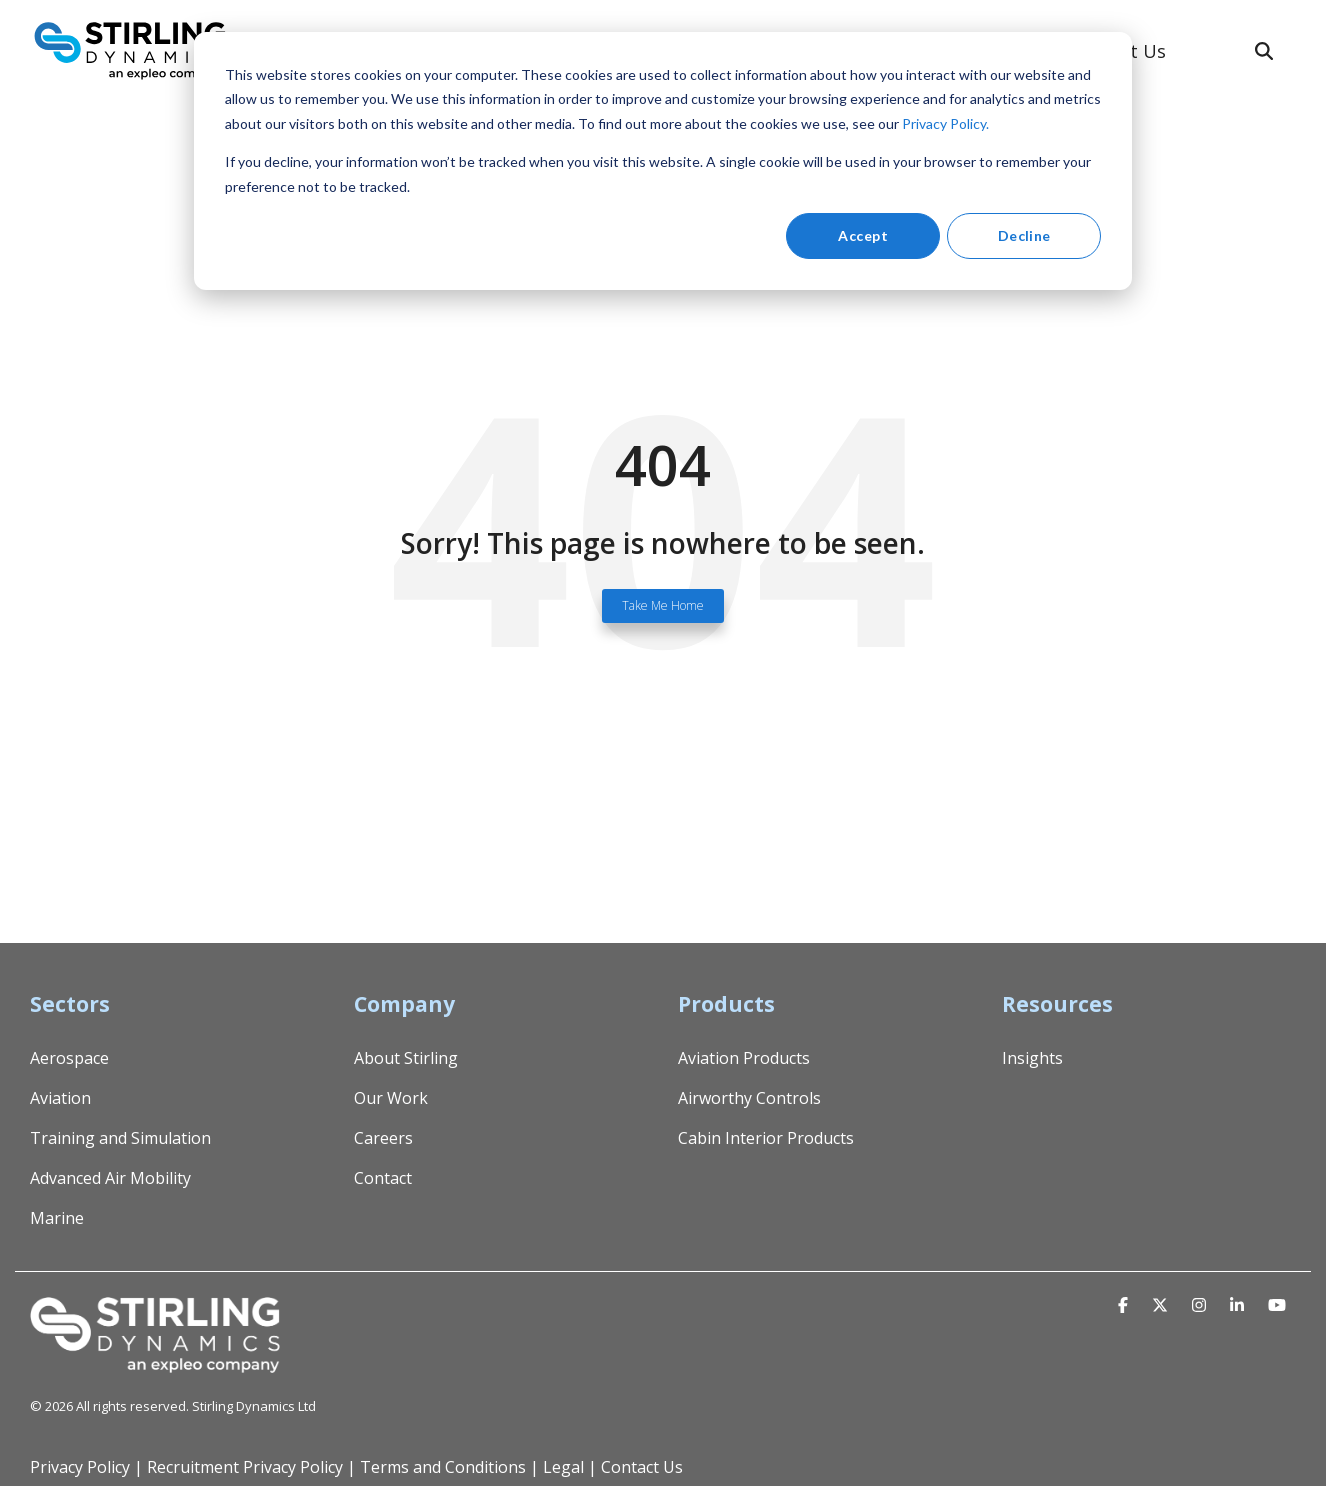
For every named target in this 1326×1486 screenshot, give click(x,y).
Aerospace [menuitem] (69, 1058)
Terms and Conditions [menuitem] (443, 1467)
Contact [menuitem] (383, 1178)
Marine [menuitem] (57, 1218)
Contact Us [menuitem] (642, 1467)
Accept (863, 235)
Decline (1024, 235)
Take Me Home (663, 605)
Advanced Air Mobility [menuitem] (110, 1178)
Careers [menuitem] (383, 1138)
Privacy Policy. (945, 123)
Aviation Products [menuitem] (744, 1058)
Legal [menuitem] (563, 1467)
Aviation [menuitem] (60, 1098)
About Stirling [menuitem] (406, 1058)
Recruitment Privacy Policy (245, 1467)
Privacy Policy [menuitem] (80, 1467)
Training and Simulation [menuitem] (120, 1138)
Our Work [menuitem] (391, 1098)
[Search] (1264, 51)
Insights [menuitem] (1032, 1058)
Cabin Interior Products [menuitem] (766, 1138)
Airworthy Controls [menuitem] (749, 1098)
